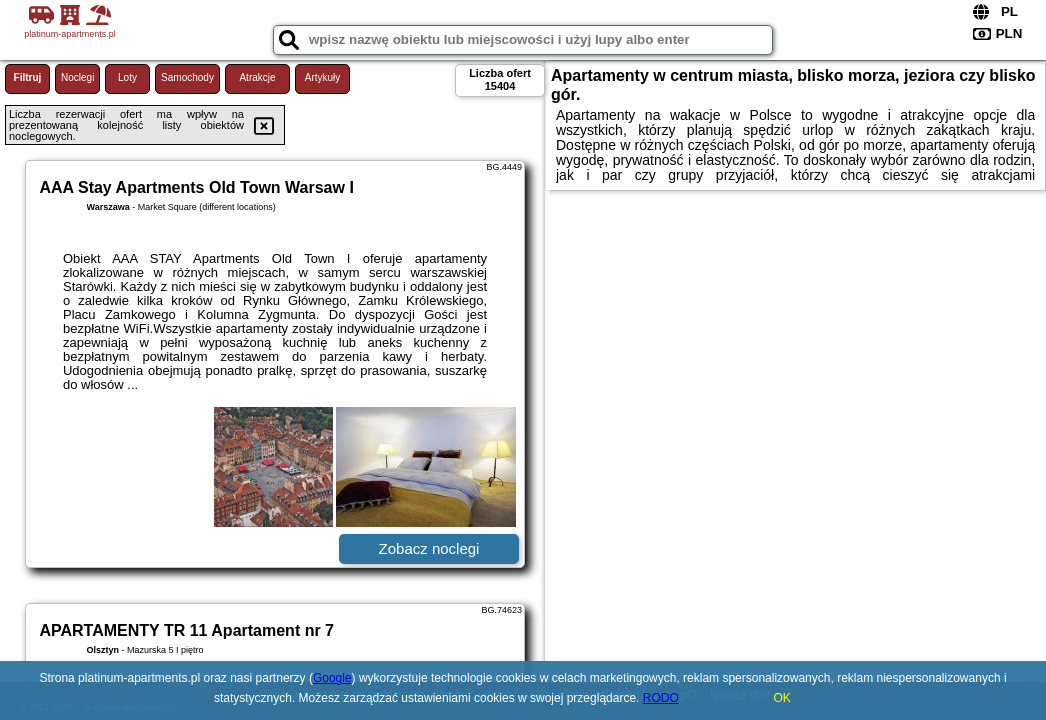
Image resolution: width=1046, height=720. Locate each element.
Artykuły (323, 77)
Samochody (187, 77)
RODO (661, 698)
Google (332, 678)
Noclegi (77, 77)
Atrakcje (257, 77)
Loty (127, 77)
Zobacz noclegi (429, 548)
